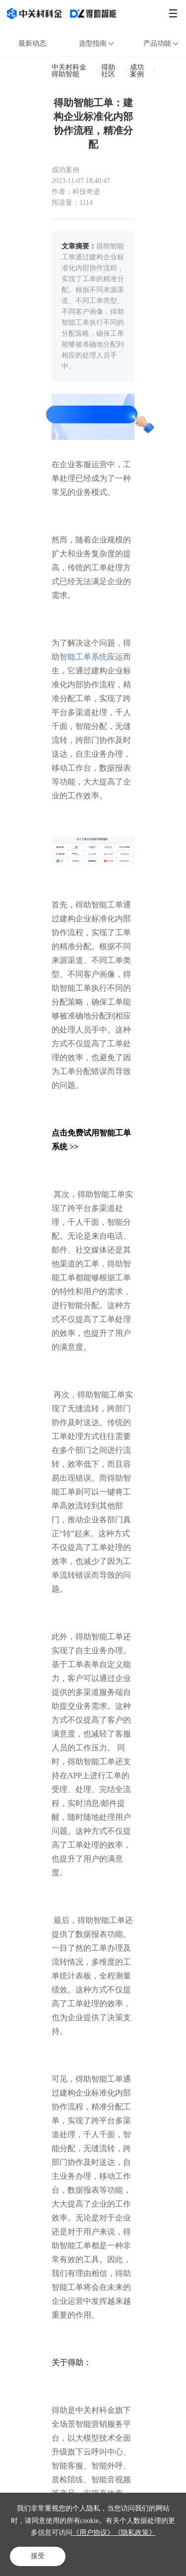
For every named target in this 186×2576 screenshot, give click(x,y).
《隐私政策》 (135, 2532)
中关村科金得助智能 (69, 71)
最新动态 (32, 43)
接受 (38, 2556)
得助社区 (108, 71)
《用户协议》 (93, 2532)
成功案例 (137, 71)
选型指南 (97, 43)
